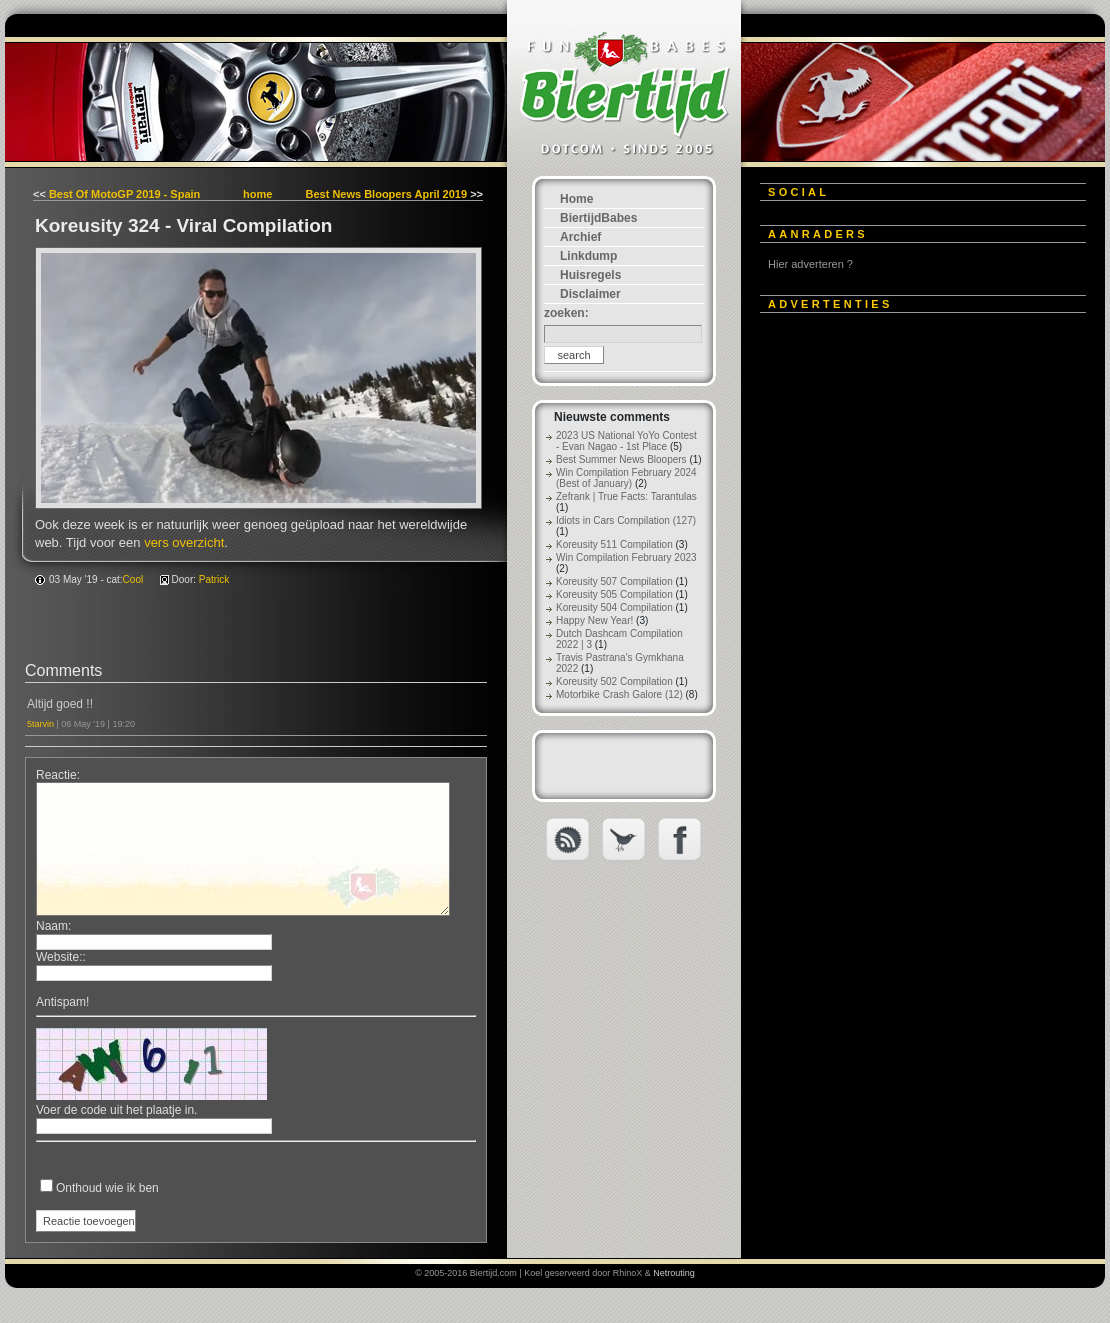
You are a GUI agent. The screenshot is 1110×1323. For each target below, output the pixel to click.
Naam (52, 926)
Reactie (56, 775)
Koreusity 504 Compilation (614, 607)
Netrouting (674, 1273)
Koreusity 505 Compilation (614, 594)
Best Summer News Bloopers (621, 459)
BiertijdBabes (598, 218)
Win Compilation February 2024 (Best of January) (626, 478)
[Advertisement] (910, 627)
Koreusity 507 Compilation (614, 581)
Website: (59, 957)
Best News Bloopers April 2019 (386, 194)
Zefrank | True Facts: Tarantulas (626, 496)
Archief (580, 237)
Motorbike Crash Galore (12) (619, 694)
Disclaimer (590, 294)
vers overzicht (184, 542)
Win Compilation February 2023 (626, 557)
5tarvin (40, 724)
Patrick (214, 579)
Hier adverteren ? (810, 264)
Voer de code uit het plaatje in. (116, 1110)
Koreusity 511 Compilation (614, 544)
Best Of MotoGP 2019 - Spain (124, 194)
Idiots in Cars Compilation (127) (626, 520)
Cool (133, 579)
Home (576, 199)
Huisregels (590, 275)
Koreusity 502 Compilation (614, 681)
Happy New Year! (594, 620)
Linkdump (588, 256)
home (257, 194)
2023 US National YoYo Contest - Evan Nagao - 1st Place (626, 441)
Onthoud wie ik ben (107, 1188)
